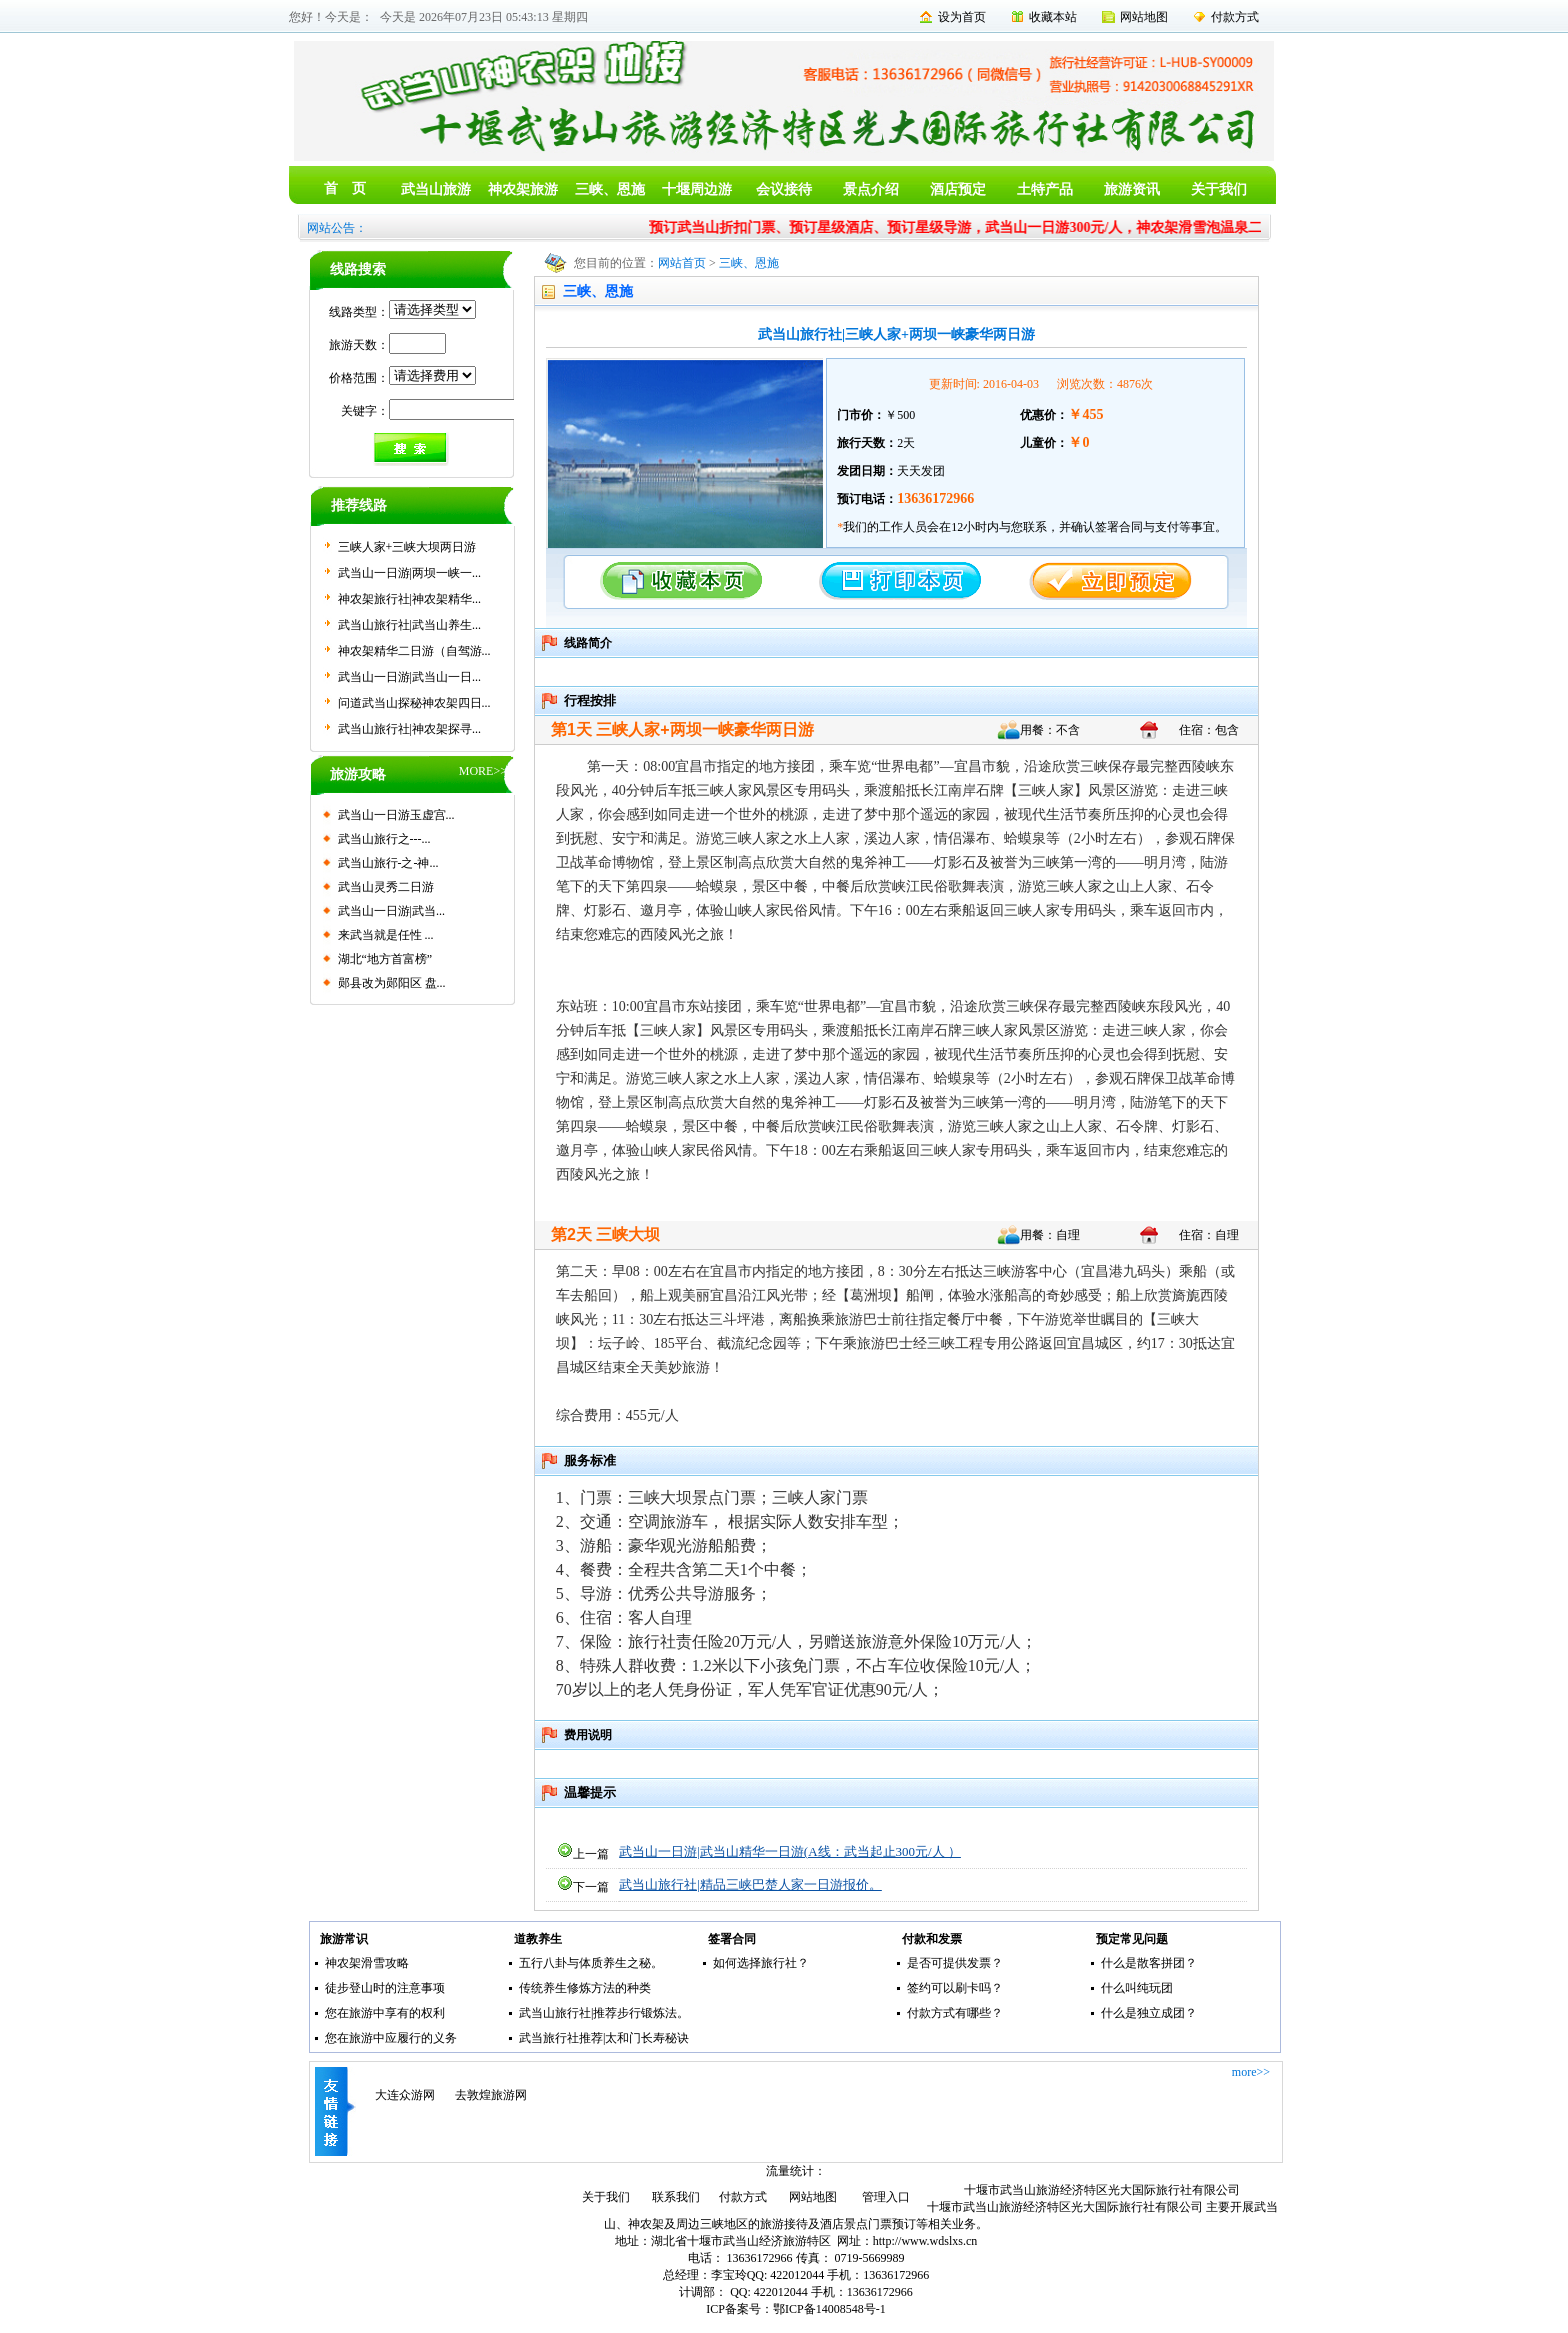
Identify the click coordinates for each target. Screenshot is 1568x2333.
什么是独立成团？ (1149, 2013)
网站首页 (682, 263)
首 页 (345, 188)
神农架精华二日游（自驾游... (414, 651)
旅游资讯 (1132, 189)
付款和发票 (932, 1939)
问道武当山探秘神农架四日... (414, 703)
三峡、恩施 (610, 189)
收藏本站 (1053, 17)
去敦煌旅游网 (491, 2095)
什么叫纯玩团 (1137, 1988)
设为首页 (962, 17)
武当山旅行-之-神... (388, 863)
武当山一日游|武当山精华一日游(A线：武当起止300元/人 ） (790, 1851)
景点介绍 (871, 189)
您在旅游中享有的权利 (385, 2013)
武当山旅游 (436, 189)
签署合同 (732, 1939)
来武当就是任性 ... (386, 935)
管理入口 (886, 2197)
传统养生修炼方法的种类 (585, 1988)
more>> (1251, 2072)
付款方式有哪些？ (955, 2013)
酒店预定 (958, 189)
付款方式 (1235, 17)
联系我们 (676, 2197)
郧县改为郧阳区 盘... (392, 983)
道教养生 (538, 1939)
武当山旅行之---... (384, 839)
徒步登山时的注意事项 (385, 1988)
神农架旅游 (523, 189)
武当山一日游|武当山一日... (409, 677)
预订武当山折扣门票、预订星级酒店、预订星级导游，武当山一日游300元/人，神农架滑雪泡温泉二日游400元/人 (1008, 227)
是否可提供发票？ (955, 1963)
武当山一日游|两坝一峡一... (409, 573)
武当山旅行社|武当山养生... (409, 625)
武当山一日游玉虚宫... (396, 815)
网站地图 (1144, 17)
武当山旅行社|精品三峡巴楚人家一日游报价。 (750, 1884)
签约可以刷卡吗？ (955, 1988)
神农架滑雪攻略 (367, 1963)
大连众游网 (405, 2095)
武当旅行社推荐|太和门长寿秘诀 (604, 2038)
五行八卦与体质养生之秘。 (591, 1963)
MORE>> (483, 771)
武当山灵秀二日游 (386, 887)
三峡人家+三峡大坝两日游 (407, 547)
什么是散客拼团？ (1149, 1963)
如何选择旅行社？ (761, 1963)
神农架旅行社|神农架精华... (409, 599)
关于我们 (1219, 189)
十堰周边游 (697, 189)
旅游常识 (344, 1939)
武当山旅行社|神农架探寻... (409, 729)
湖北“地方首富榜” (385, 959)
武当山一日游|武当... (391, 911)
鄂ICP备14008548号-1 (829, 2309)
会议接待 (784, 189)
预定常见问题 (1132, 1939)
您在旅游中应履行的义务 (391, 2038)
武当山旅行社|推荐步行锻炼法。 (604, 2013)
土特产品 (1045, 189)
